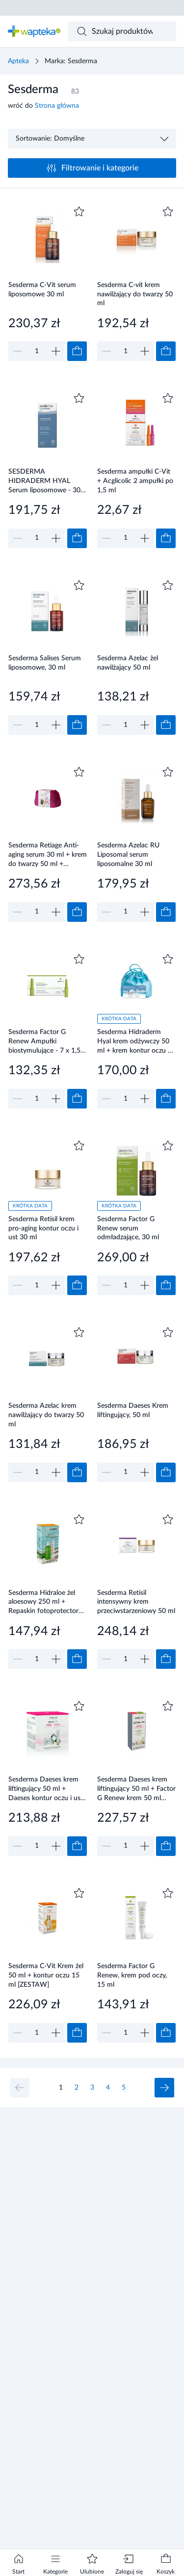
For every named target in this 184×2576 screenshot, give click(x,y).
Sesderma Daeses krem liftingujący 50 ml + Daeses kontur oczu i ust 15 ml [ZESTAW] (45, 1788)
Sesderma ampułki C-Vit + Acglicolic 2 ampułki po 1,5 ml (135, 480)
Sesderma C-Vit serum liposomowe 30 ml (42, 290)
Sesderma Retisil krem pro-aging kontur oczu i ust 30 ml (43, 1228)
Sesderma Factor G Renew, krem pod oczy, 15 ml (132, 1975)
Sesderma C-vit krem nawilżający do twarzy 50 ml (135, 294)
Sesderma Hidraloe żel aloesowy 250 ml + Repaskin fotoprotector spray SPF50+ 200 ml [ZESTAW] (43, 1601)
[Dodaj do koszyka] (77, 351)
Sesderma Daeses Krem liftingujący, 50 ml (132, 1410)
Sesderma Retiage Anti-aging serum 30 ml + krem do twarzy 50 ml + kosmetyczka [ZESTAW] (47, 854)
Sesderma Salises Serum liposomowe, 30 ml (44, 663)
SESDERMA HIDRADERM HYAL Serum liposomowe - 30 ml (44, 480)
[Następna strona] (164, 2087)
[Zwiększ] (56, 351)
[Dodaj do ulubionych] (79, 211)
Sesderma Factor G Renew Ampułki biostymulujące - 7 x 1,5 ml (44, 1041)
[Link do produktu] (47, 282)
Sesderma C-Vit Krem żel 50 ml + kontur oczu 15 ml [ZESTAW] (45, 1975)
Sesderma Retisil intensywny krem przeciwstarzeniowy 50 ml (136, 1601)
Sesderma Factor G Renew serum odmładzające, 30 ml (128, 1228)
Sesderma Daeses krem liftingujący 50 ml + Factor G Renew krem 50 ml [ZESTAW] (136, 1788)
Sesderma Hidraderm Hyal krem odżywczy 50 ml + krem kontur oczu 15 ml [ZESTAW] (136, 1041)
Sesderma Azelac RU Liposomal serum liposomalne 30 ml (128, 854)
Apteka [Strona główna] (18, 61)
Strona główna (57, 105)
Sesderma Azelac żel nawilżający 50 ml (127, 663)
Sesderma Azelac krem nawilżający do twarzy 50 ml (46, 1414)
